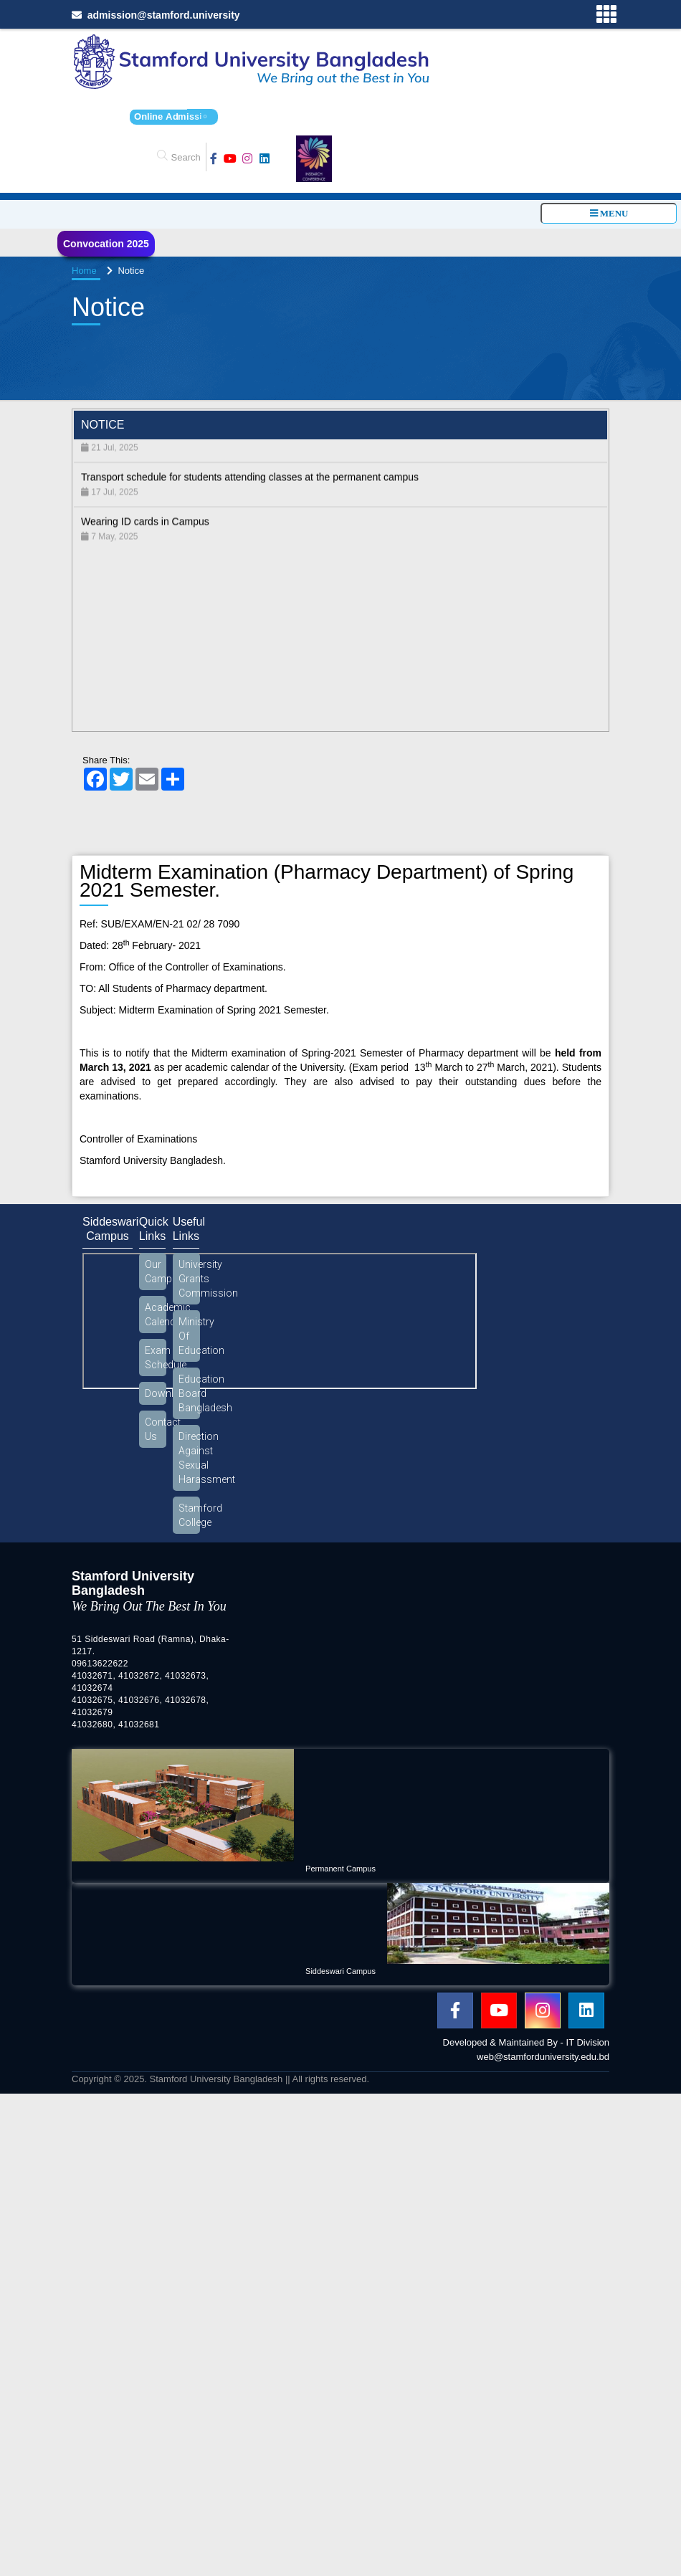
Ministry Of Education (189, 1336)
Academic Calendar (155, 1314)
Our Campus (155, 1271)
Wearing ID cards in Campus (145, 531)
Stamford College (189, 1515)
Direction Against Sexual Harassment (189, 1458)
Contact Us (155, 1429)
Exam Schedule (155, 1357)
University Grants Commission (189, 1279)
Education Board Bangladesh (189, 1393)
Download (155, 1393)
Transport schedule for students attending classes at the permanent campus (250, 486)
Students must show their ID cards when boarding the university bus (232, 442)
